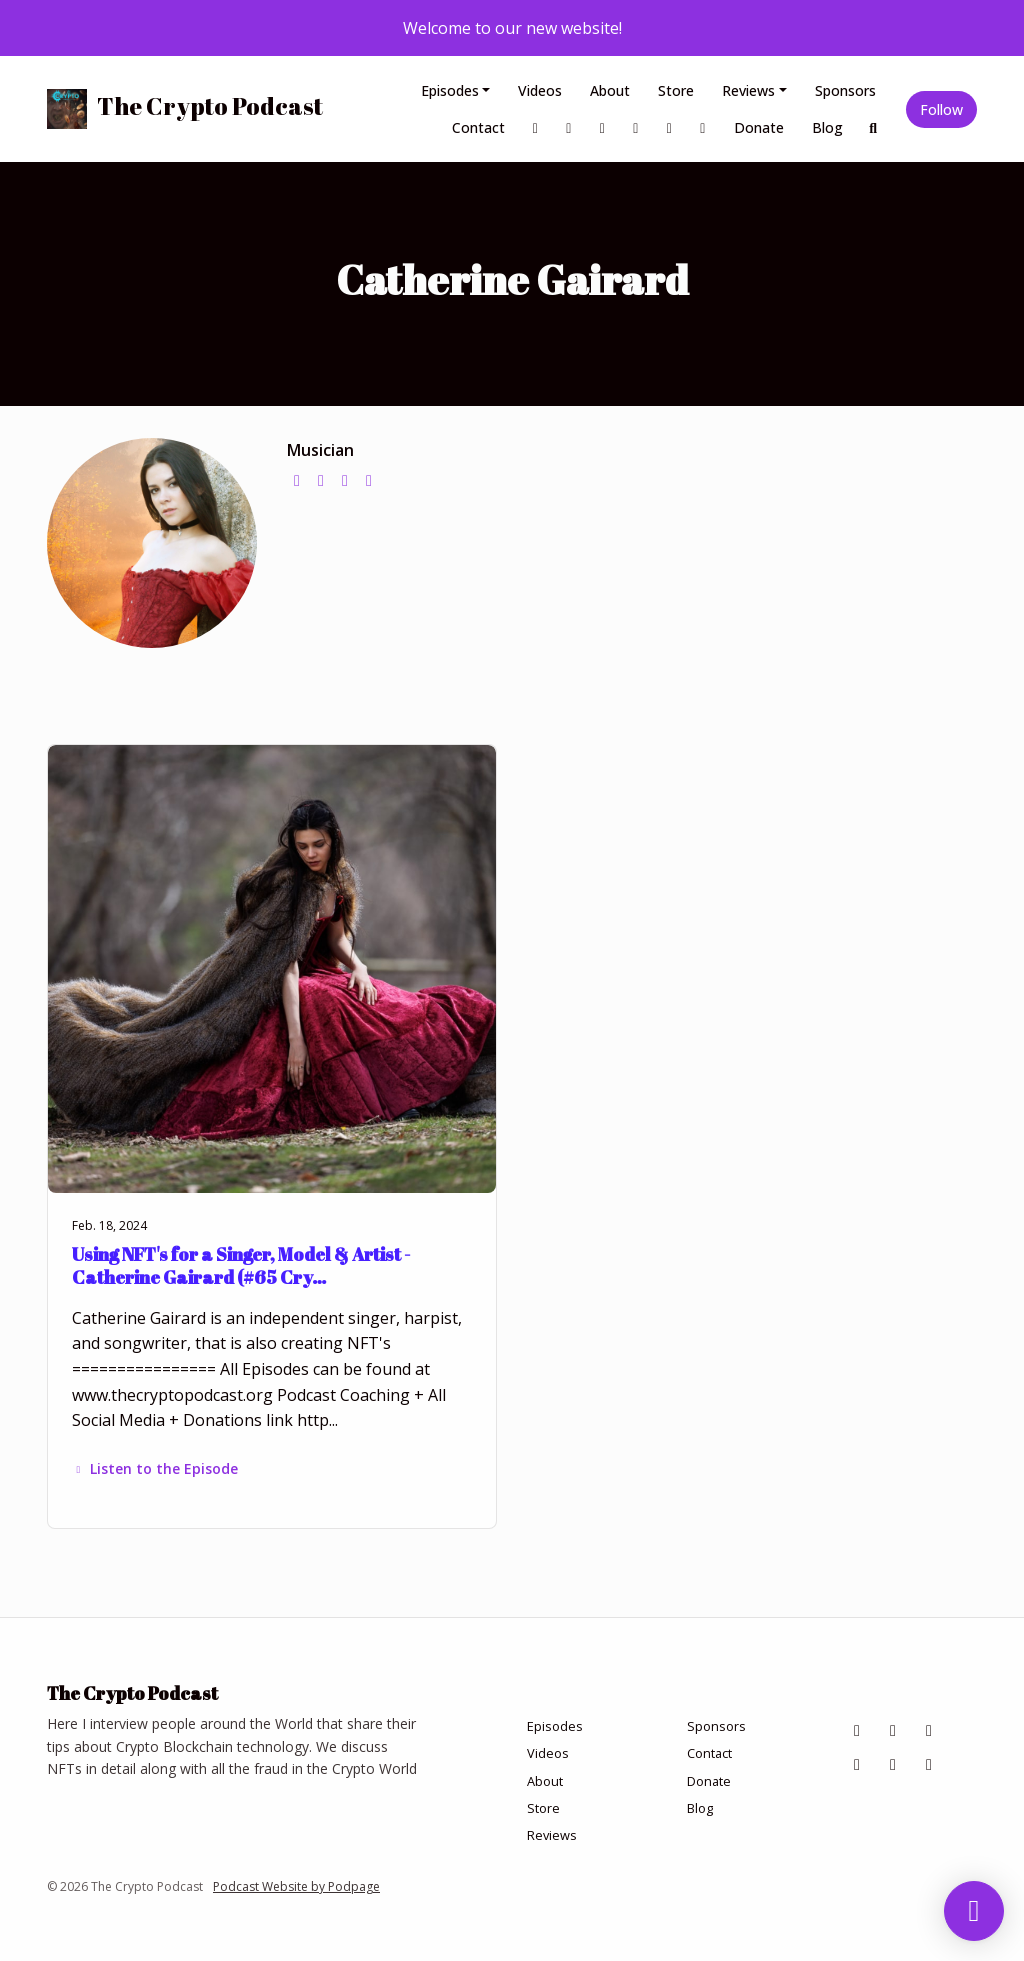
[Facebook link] (536, 127)
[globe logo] (297, 480)
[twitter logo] (321, 480)
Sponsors (845, 90)
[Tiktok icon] (857, 1764)
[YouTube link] (703, 127)
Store (676, 90)
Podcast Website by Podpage (296, 1886)
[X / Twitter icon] (893, 1764)
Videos (540, 90)
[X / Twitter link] (670, 127)
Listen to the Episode (155, 1468)
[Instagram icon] (893, 1730)
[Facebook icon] (857, 1730)
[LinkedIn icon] (929, 1730)
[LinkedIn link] (603, 127)
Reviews (748, 90)
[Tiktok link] (636, 127)
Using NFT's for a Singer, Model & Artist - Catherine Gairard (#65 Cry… (241, 1265)
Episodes (450, 90)
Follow (941, 109)
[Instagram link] (569, 127)
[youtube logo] (369, 480)
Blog (827, 127)
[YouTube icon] (929, 1764)
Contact (478, 127)
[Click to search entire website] (874, 127)
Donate (759, 127)
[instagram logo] (345, 480)
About (610, 90)
